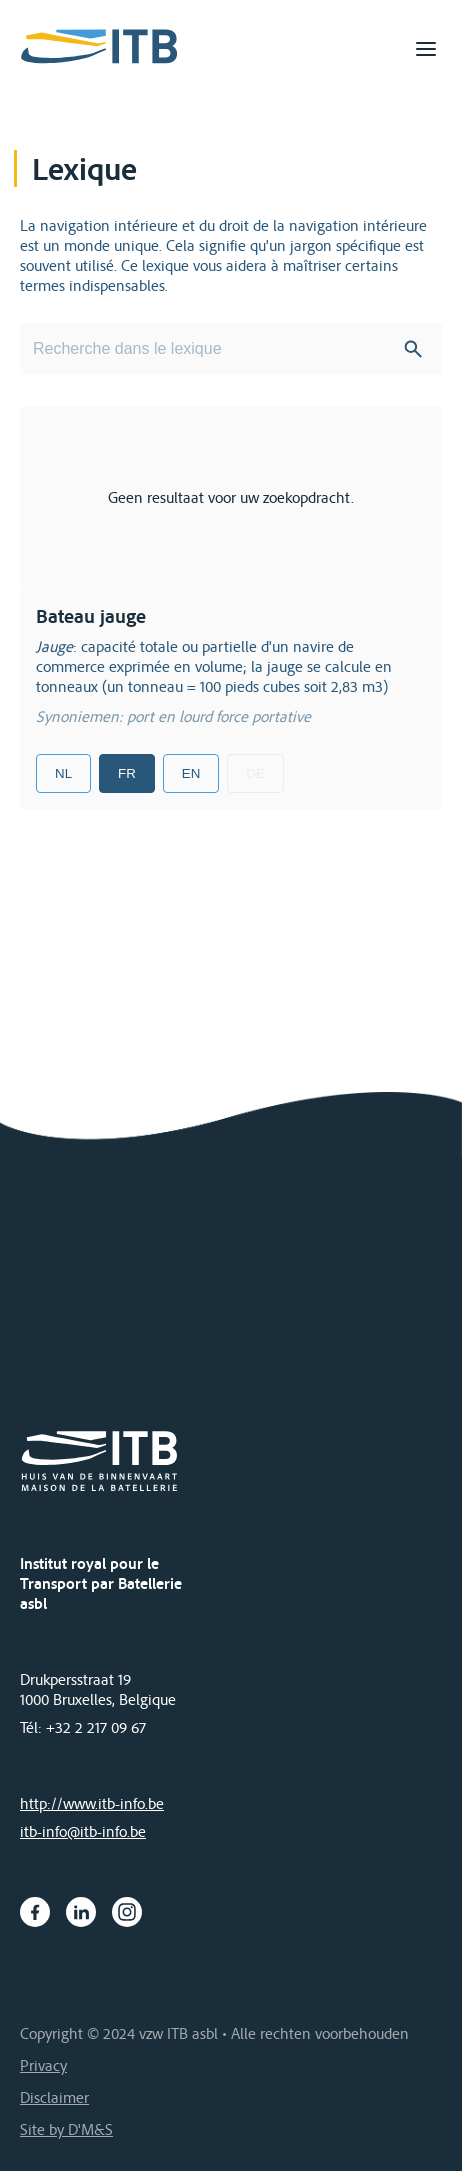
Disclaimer (54, 2097)
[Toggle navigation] (426, 49)
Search (413, 349)
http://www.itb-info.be (92, 1803)
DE (255, 773)
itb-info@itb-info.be (83, 1831)
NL (63, 773)
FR (127, 773)
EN (191, 773)
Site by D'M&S (66, 2129)
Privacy (43, 2065)
